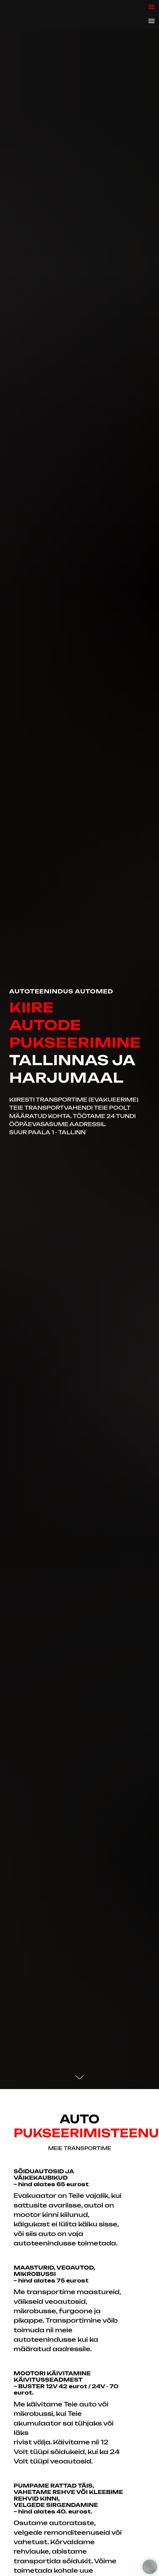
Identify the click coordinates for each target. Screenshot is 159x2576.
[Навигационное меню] (151, 7)
